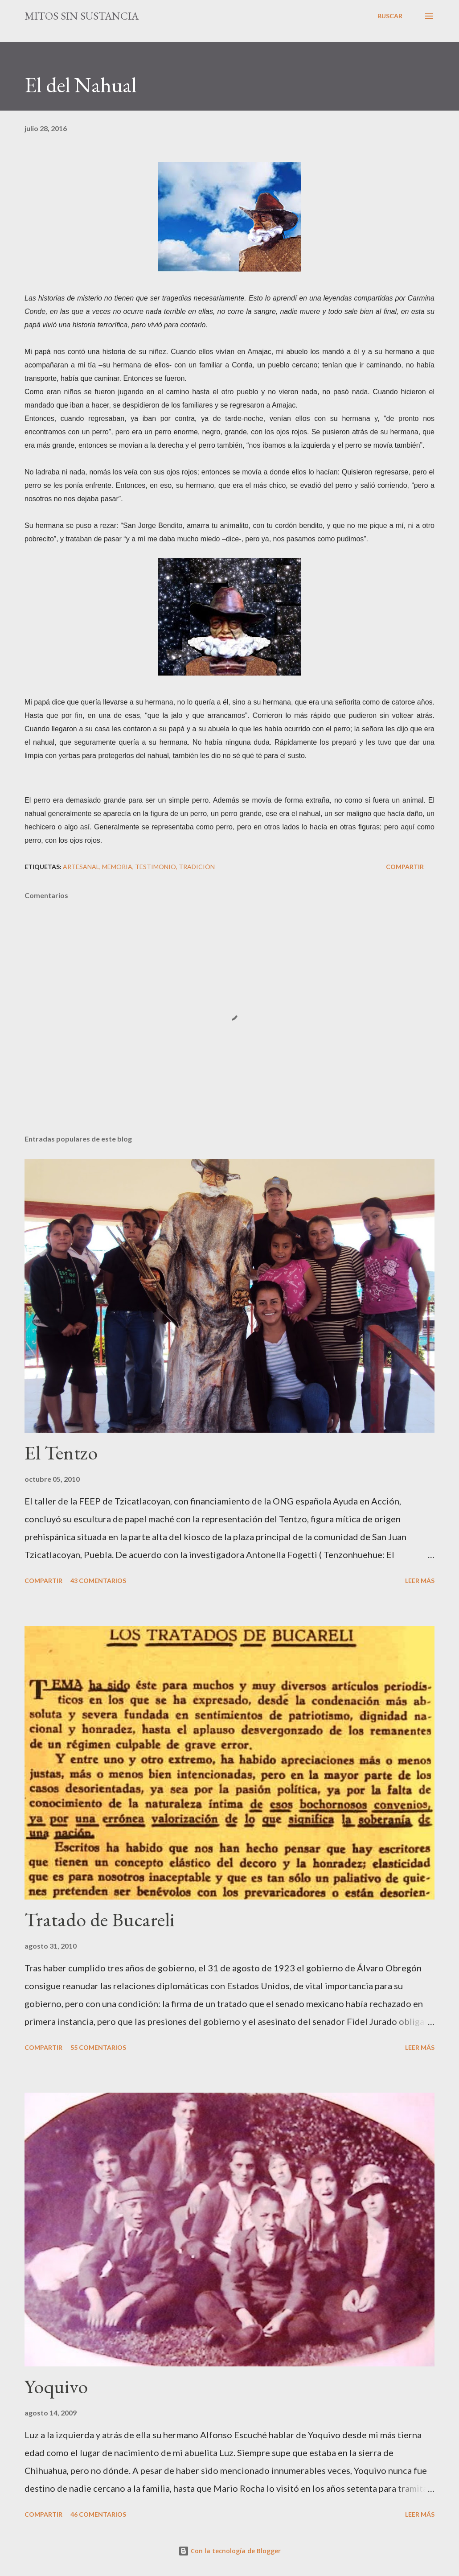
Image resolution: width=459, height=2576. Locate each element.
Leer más (419, 1580)
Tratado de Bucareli (100, 1919)
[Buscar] (389, 16)
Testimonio (155, 866)
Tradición (197, 866)
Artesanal (81, 866)
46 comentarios (98, 2514)
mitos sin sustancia (82, 16)
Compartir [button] (405, 866)
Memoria (117, 866)
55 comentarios (98, 2047)
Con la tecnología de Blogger (229, 2551)
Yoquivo (56, 2386)
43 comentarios (98, 1580)
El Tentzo (61, 1452)
